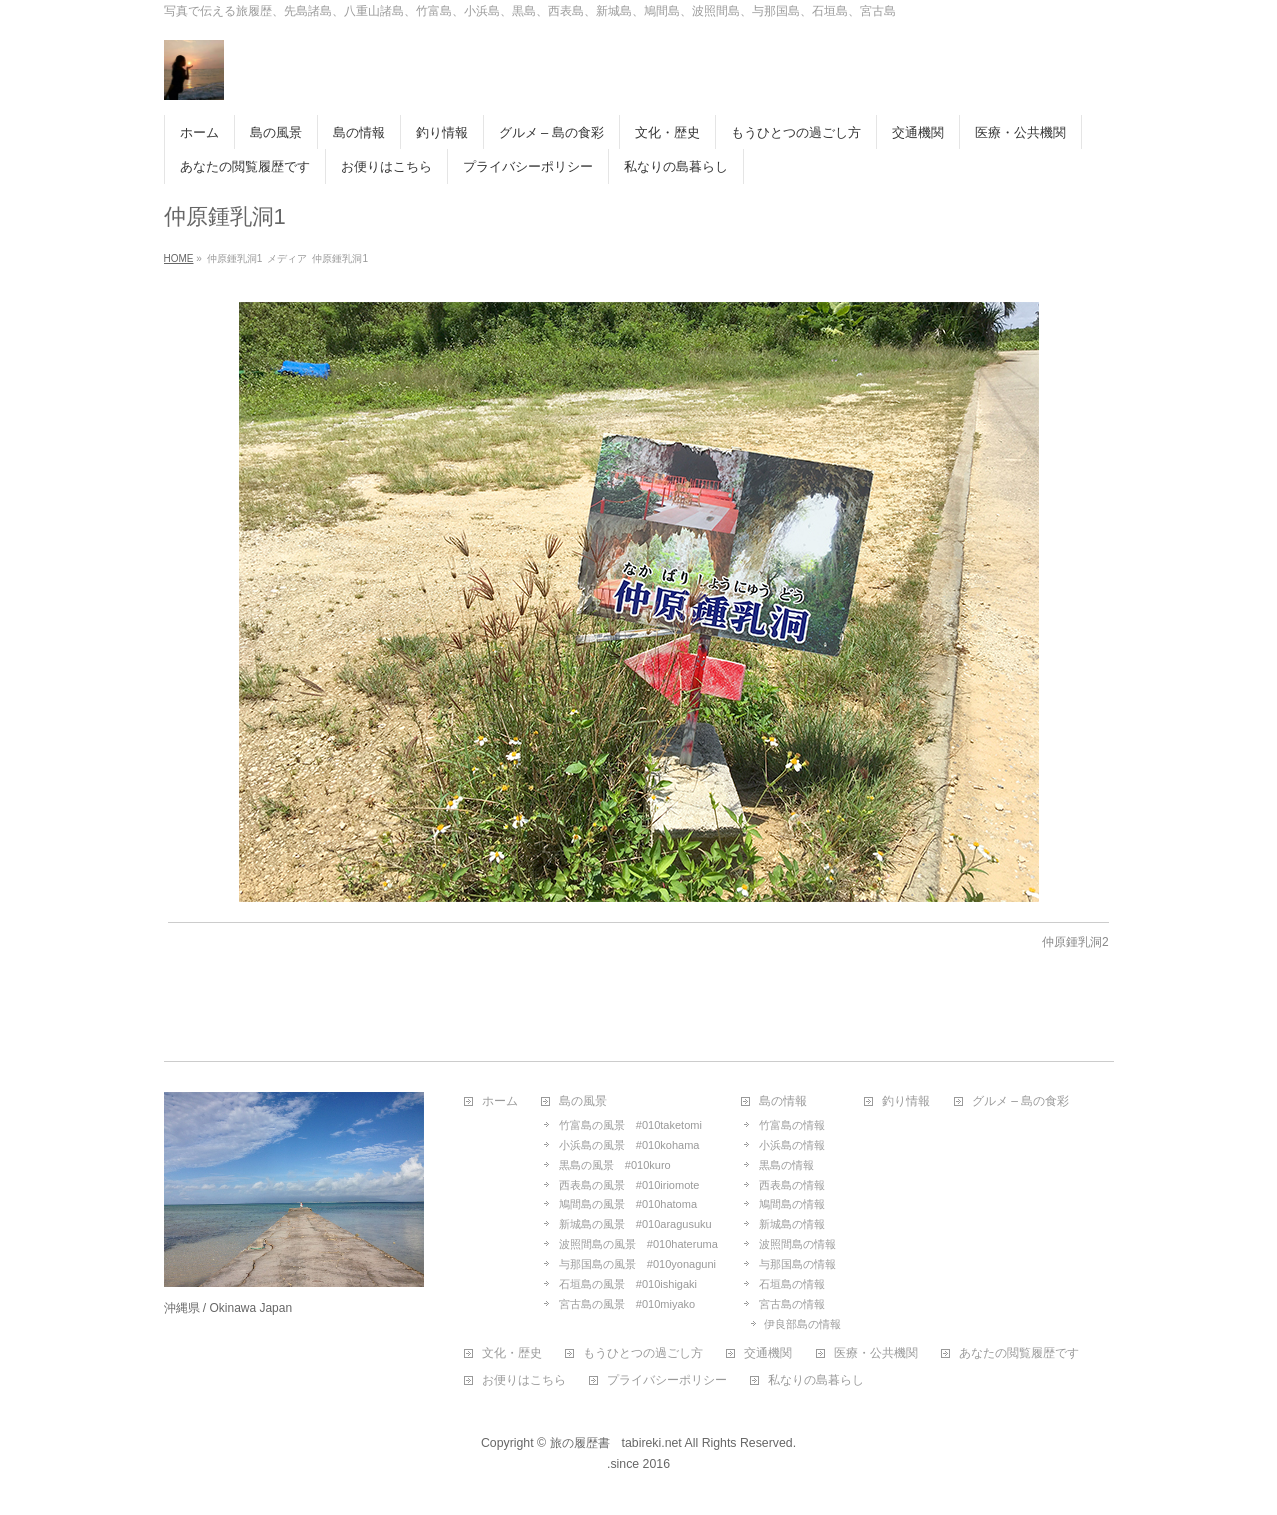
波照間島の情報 (797, 1244)
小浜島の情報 (792, 1145)
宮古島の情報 (792, 1304)
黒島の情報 (786, 1165)
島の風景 (583, 1101)
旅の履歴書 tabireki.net (616, 1443)
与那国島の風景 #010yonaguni (637, 1264)
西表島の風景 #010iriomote (629, 1185)
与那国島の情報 (797, 1264)
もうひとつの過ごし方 (643, 1353)
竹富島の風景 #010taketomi (630, 1125)
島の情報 (783, 1101)
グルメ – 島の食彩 (1020, 1101)
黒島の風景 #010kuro (615, 1165)
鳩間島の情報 (792, 1204)
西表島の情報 (792, 1185)
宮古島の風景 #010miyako (627, 1304)
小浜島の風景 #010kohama (629, 1145)
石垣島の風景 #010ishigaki (628, 1284)
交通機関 (768, 1353)
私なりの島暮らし (816, 1380)
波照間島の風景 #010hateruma (638, 1244)
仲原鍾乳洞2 (1075, 942)
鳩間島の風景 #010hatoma (628, 1204)
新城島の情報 (792, 1224)
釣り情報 (906, 1101)
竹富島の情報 (792, 1125)
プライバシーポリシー (667, 1380)
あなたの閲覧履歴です (1019, 1353)
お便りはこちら (524, 1380)
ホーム (500, 1101)
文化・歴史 (512, 1353)
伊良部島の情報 (802, 1324)
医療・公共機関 (876, 1353)
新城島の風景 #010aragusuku (635, 1224)
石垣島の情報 (792, 1284)
